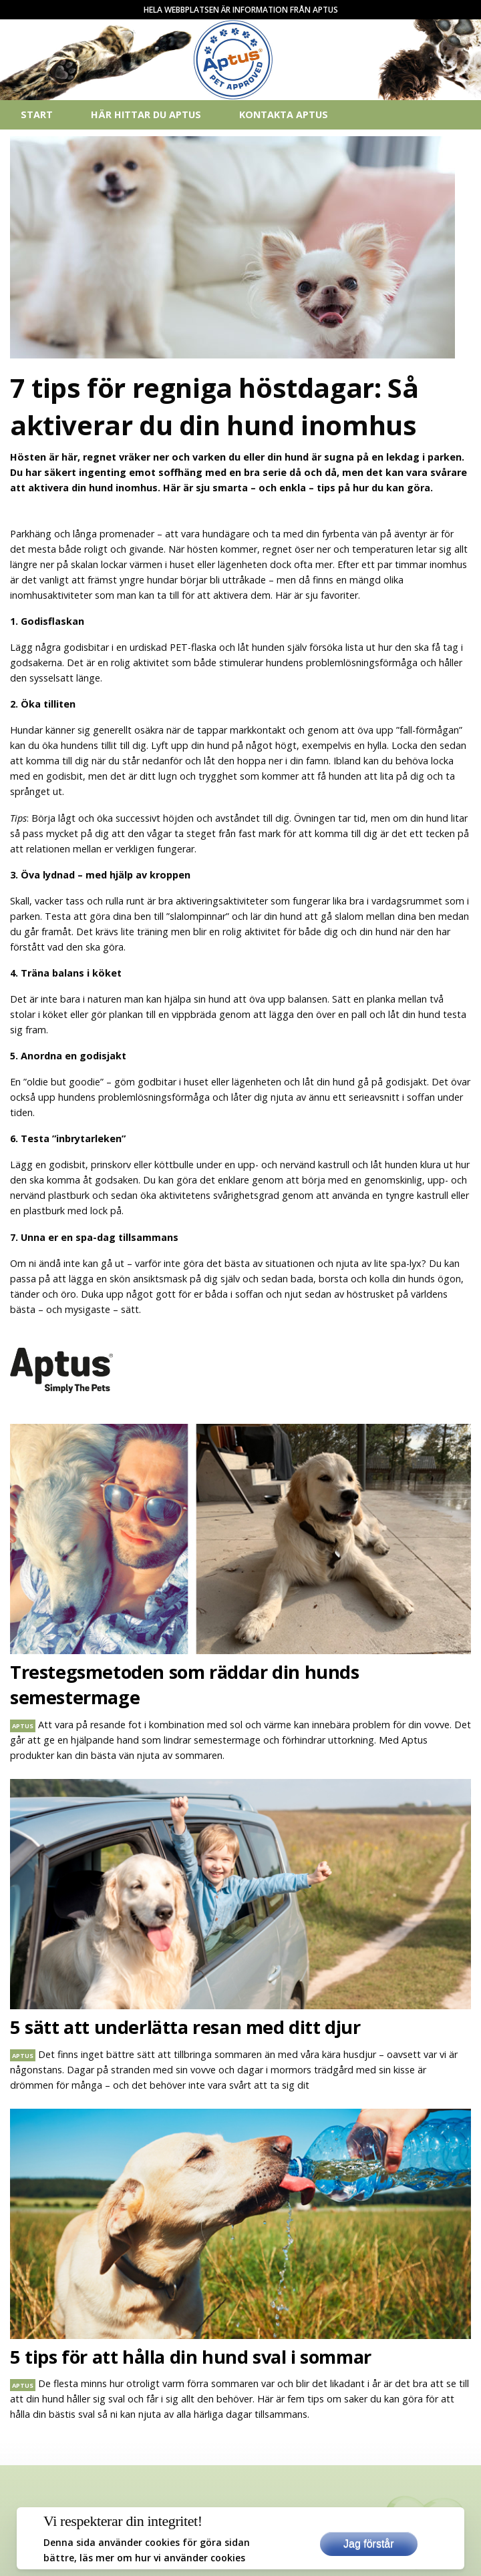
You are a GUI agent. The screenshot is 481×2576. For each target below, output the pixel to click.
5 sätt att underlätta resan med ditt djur (185, 2027)
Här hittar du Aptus (146, 114)
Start (37, 114)
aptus (22, 1726)
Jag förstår (368, 2543)
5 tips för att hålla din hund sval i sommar (190, 2356)
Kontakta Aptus (283, 114)
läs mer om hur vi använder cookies (162, 2557)
